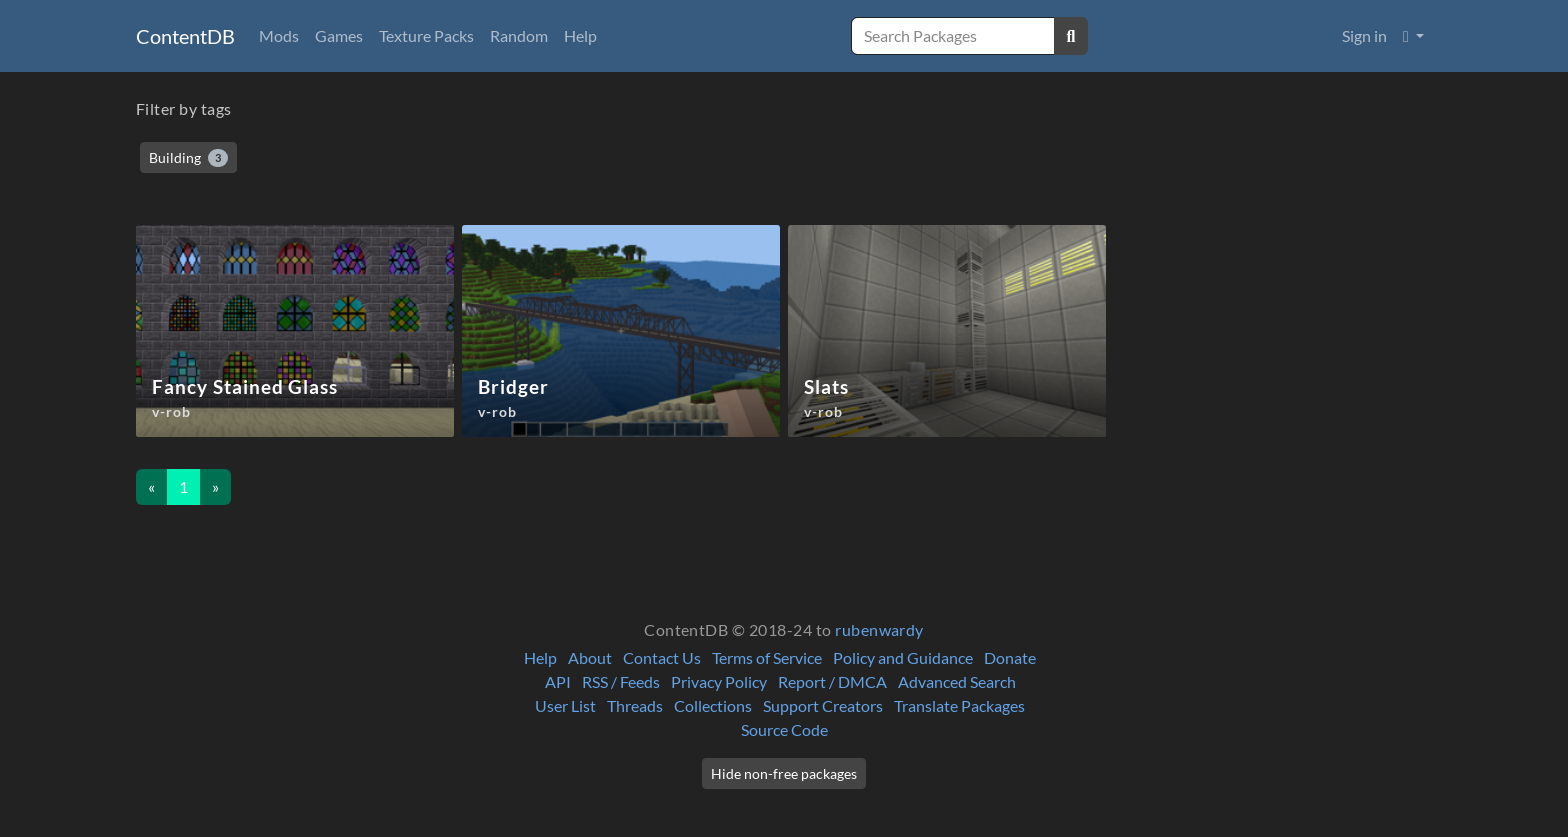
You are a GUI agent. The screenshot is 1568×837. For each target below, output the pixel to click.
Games (339, 35)
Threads (635, 705)
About (590, 657)
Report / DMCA (832, 681)
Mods (279, 35)
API (558, 681)
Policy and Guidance (903, 657)
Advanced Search (957, 681)
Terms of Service (767, 657)
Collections (713, 705)
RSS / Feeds (621, 681)
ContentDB (185, 36)
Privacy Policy (719, 681)
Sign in (1364, 35)
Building (188, 158)
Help (580, 35)
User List (565, 705)
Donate (1010, 657)
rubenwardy (879, 629)
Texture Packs (426, 35)
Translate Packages (959, 705)
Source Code (784, 729)
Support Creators (823, 705)
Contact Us (662, 657)
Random (519, 35)
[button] (1413, 36)
